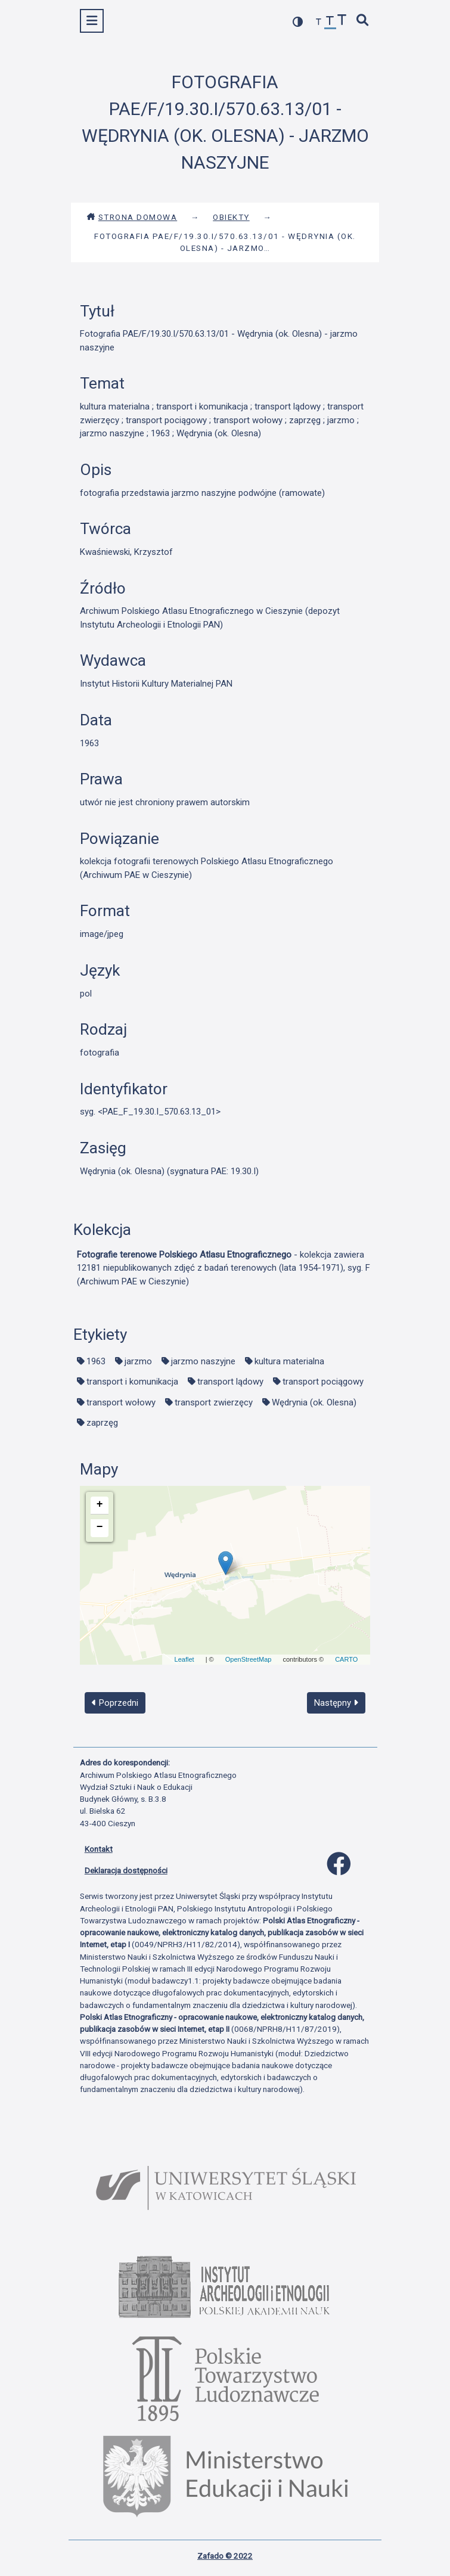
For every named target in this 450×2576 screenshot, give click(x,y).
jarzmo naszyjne (203, 1361)
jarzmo (138, 1361)
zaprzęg (102, 1422)
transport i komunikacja (132, 1381)
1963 (95, 1361)
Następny (336, 1702)
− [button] (100, 1527)
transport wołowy (121, 1402)
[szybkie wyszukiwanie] (362, 21)
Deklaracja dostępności (126, 1870)
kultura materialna (289, 1361)
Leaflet (184, 1659)
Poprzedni (115, 1702)
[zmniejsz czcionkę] (319, 22)
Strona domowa (132, 217)
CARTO (346, 1659)
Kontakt (99, 1849)
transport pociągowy (323, 1381)
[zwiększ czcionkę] (342, 21)
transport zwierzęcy (214, 1402)
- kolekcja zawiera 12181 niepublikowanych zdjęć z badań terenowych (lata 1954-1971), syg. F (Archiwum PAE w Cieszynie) (223, 1268)
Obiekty (231, 217)
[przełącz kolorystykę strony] (298, 22)
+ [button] (100, 1504)
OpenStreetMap (248, 1659)
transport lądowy (230, 1381)
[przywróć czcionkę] (330, 22)
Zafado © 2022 (225, 2556)
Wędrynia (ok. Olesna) (314, 1402)
